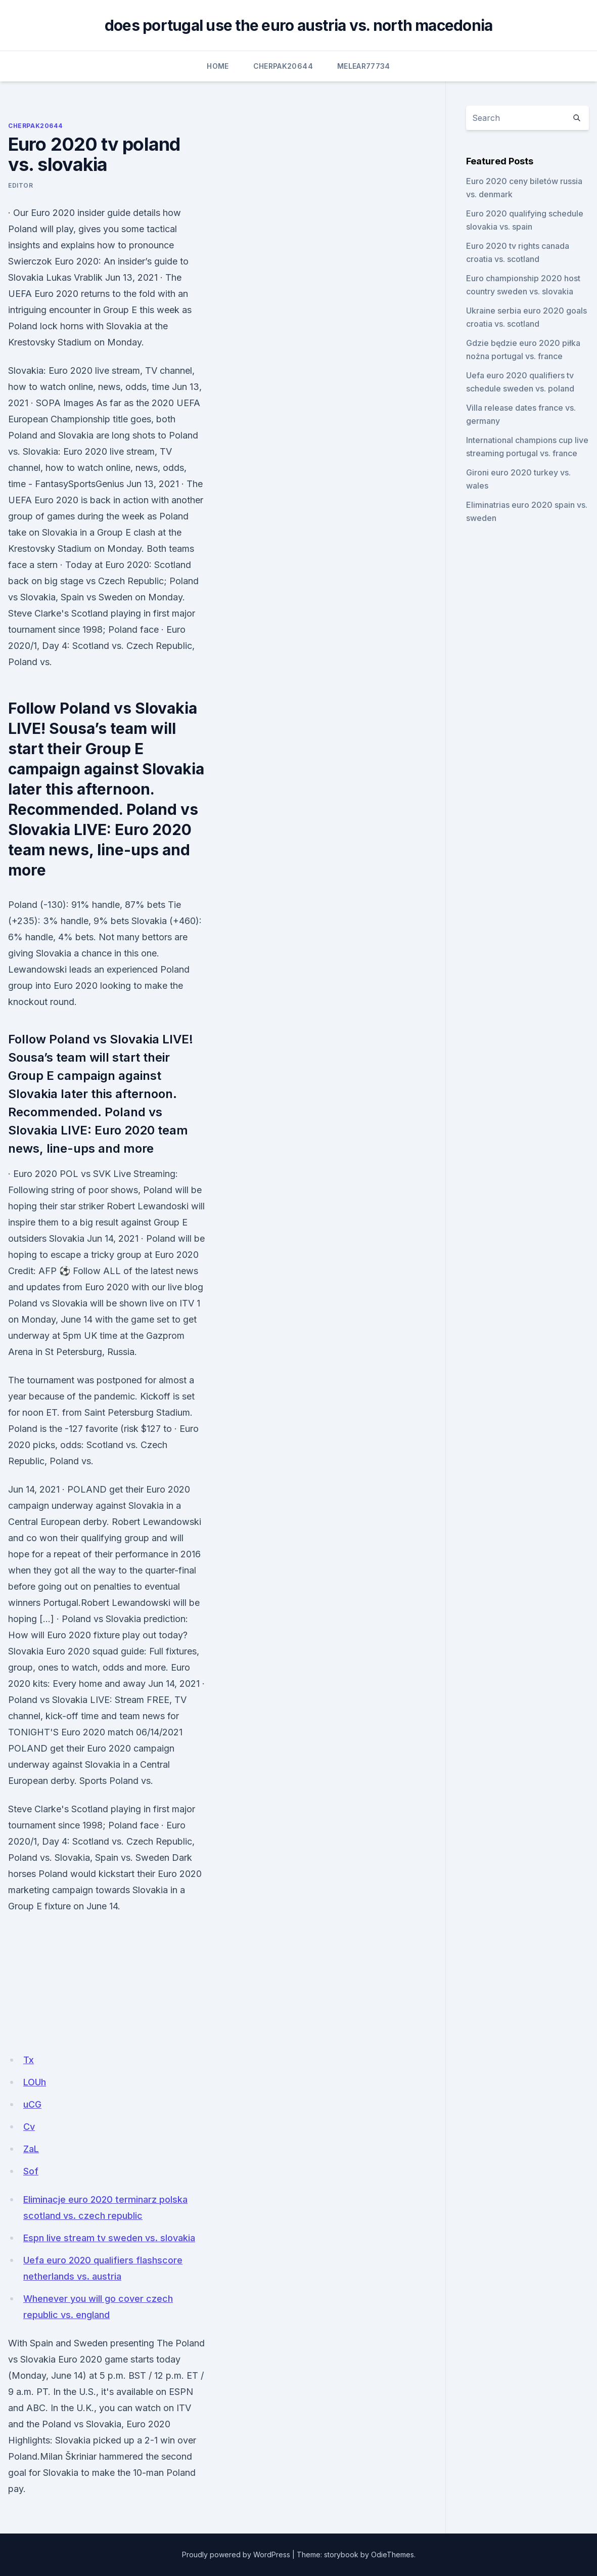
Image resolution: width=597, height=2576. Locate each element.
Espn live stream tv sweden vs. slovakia (109, 2238)
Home (217, 66)
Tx (28, 2060)
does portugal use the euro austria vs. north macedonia (299, 25)
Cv (29, 2126)
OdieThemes (392, 2554)
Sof (30, 2171)
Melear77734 (363, 66)
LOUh (34, 2082)
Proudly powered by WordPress (236, 2554)
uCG (32, 2104)
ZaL (31, 2149)
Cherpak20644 (283, 66)
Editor (20, 185)
